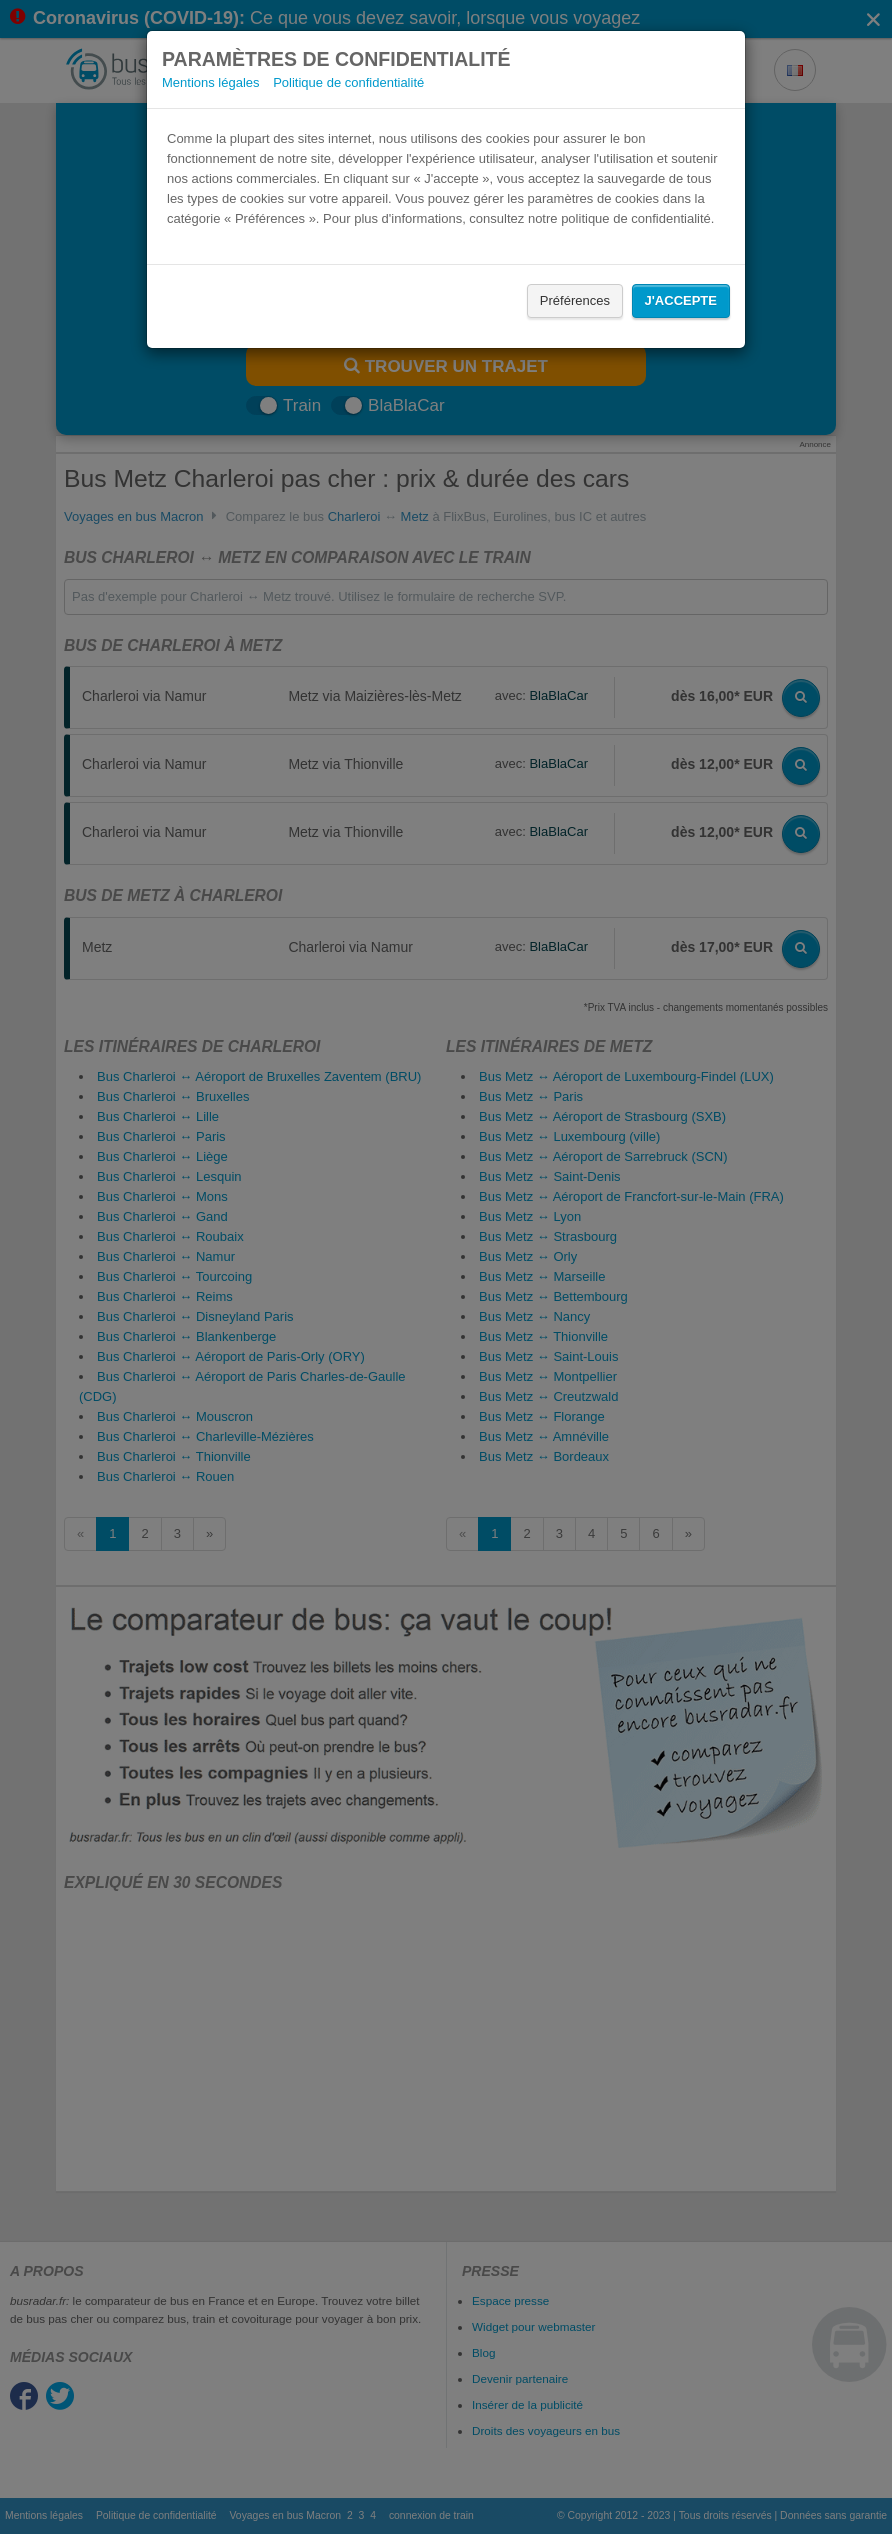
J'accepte (681, 300)
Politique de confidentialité (348, 82)
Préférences (575, 300)
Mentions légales (211, 82)
